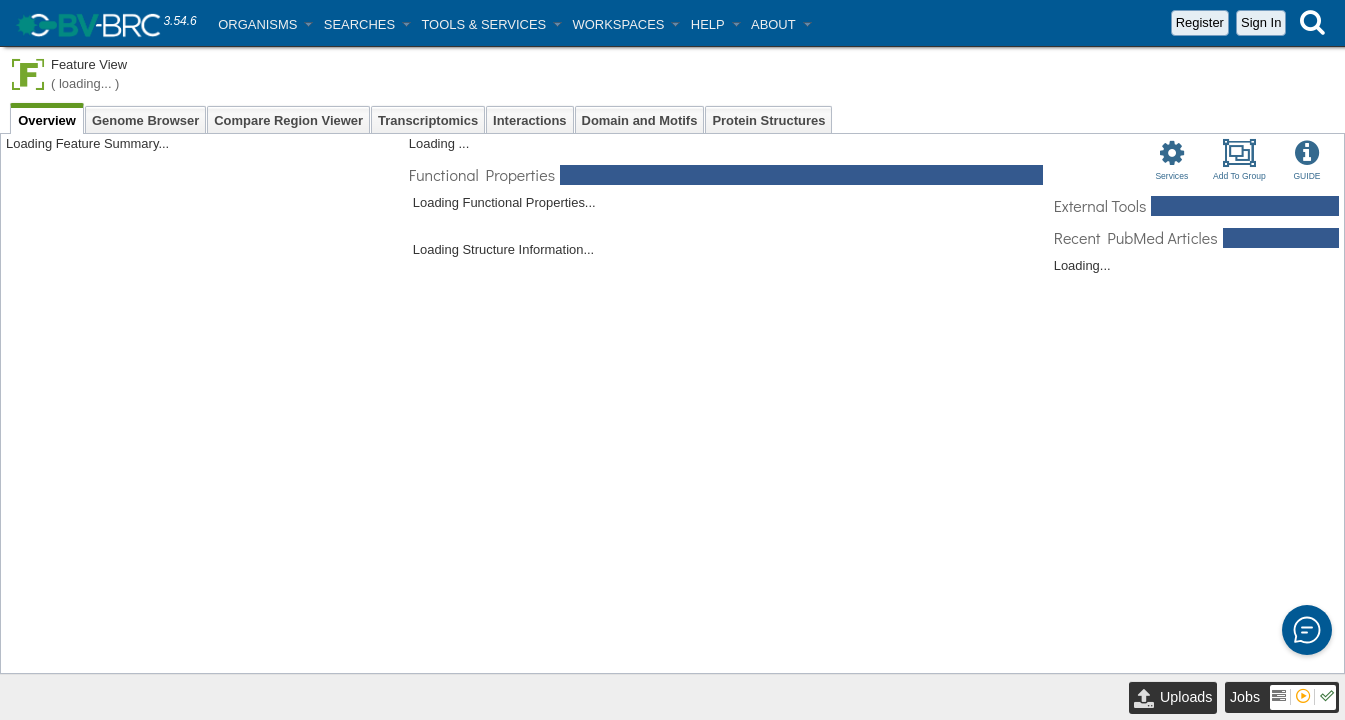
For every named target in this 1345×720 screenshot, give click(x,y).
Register (1200, 22)
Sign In (1261, 22)
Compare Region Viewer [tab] (288, 120)
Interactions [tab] (529, 120)
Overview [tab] (47, 120)
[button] (265, 24)
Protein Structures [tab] (768, 120)
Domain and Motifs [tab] (640, 120)
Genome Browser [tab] (145, 120)
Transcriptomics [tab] (428, 120)
